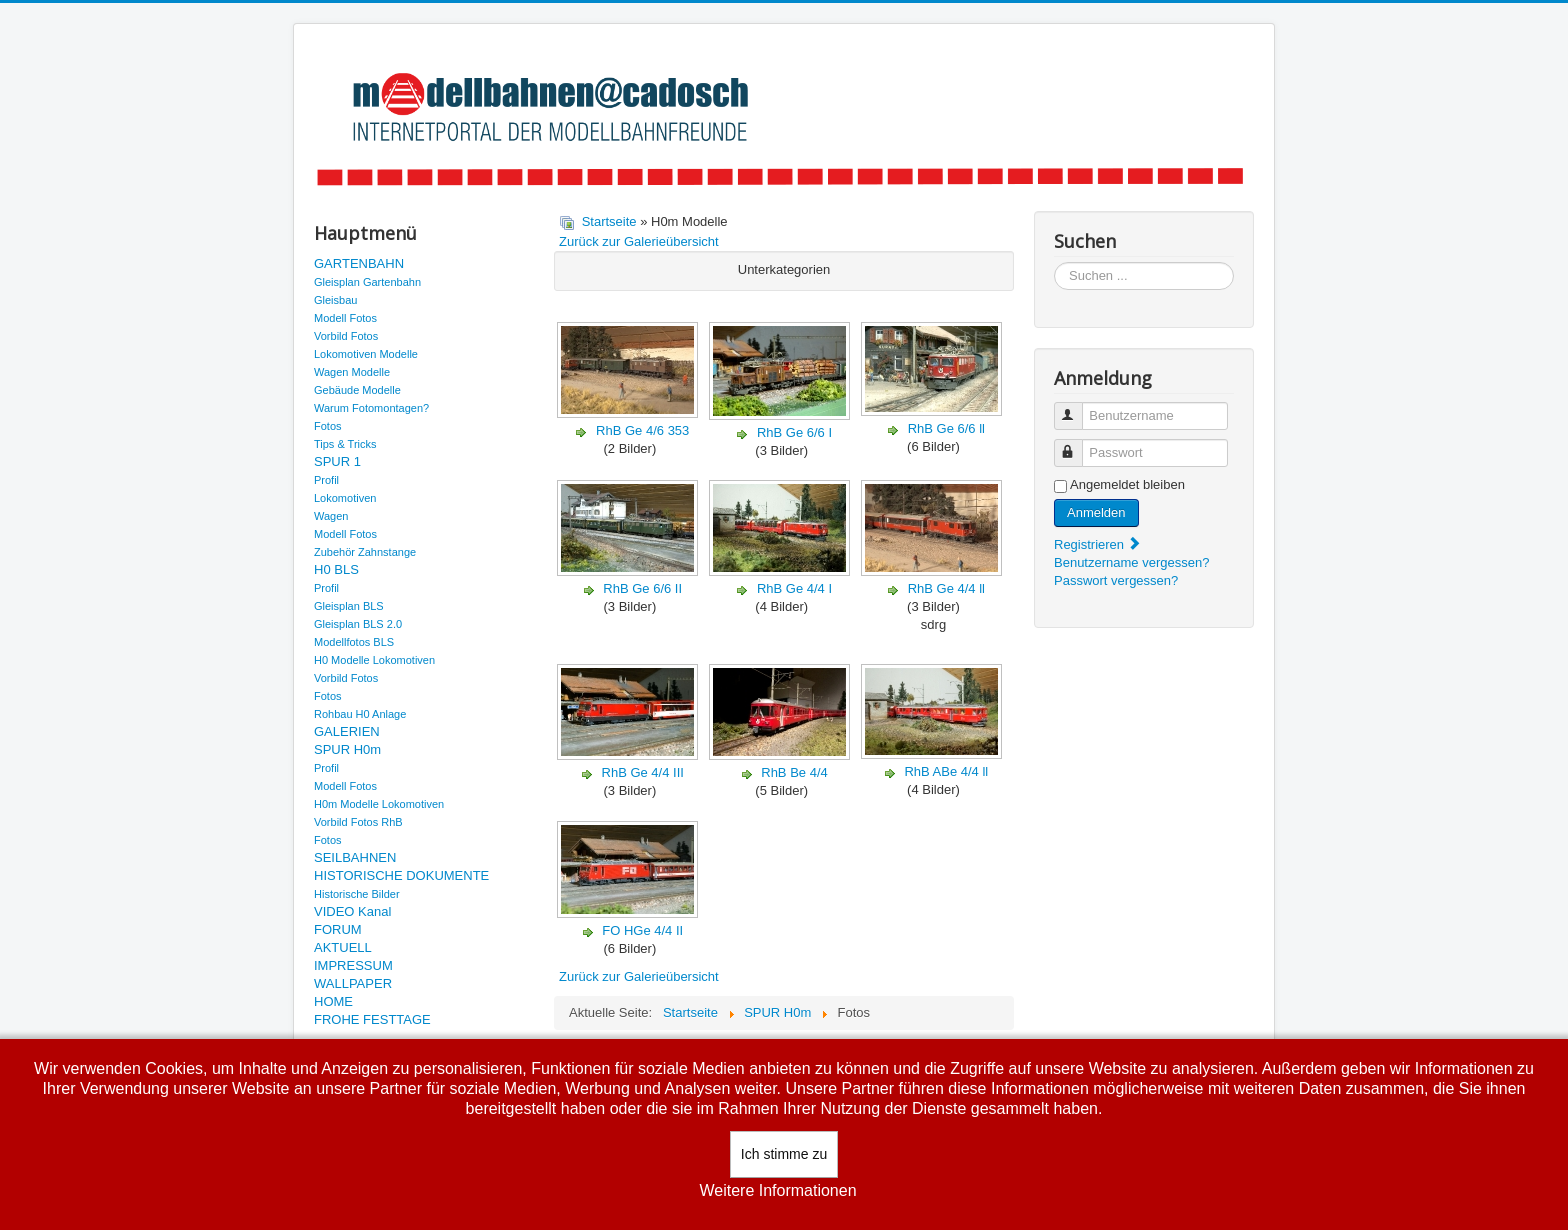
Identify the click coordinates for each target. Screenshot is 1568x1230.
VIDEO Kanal (352, 911)
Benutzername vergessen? (1131, 562)
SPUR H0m (347, 749)
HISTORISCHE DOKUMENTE (401, 875)
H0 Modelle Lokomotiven (374, 660)
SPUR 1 (337, 461)
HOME (333, 1001)
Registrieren (1098, 544)
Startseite (609, 221)
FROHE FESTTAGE (372, 1019)
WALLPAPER (353, 983)
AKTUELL (343, 947)
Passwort (1077, 444)
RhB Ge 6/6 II (642, 588)
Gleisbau (335, 300)
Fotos (328, 426)
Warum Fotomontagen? (371, 408)
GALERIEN (347, 731)
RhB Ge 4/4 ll (946, 588)
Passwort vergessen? (1116, 580)
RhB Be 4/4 (794, 772)
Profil (326, 480)
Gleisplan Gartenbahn (367, 282)
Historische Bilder (357, 894)
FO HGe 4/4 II (642, 930)
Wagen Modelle (352, 372)
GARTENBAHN (359, 263)
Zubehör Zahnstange (365, 552)
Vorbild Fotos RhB (358, 822)
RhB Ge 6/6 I (794, 432)
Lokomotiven (345, 498)
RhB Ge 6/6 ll (946, 428)
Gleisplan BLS (349, 606)
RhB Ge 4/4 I (794, 588)
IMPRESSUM (353, 965)
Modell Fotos (345, 318)
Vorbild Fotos (346, 336)
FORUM (338, 929)
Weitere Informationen (777, 1190)
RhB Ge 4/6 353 (642, 430)
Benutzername (1077, 407)
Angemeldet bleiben (1127, 484)
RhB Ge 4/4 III (643, 772)
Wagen (331, 516)
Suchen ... (1054, 262)
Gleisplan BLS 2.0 (358, 624)
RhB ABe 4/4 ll (946, 771)
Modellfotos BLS (354, 642)
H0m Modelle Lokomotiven (379, 804)
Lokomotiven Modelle (366, 354)
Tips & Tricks (345, 444)
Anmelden (1096, 512)
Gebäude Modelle (357, 390)
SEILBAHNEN (355, 857)
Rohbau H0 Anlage (360, 714)
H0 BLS (336, 569)
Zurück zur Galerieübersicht (639, 241)
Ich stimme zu (784, 1154)
